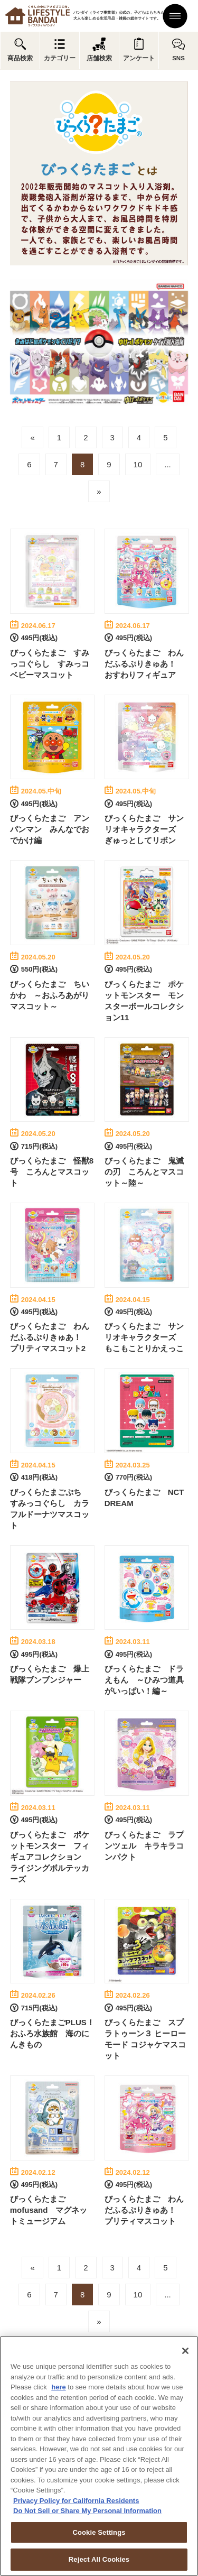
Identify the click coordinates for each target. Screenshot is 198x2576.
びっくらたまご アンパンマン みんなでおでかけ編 (49, 829)
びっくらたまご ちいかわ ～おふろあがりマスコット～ (49, 995)
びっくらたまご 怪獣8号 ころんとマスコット (51, 1171)
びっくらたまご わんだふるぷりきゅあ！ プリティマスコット (144, 2210)
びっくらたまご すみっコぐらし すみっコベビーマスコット (49, 663)
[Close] (185, 2350)
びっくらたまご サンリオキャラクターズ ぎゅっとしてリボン (144, 829)
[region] (99, 2456)
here (58, 2387)
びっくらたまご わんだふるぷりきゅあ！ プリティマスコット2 (49, 1337)
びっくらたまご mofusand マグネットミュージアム (49, 2210)
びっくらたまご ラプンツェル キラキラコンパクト (144, 1845)
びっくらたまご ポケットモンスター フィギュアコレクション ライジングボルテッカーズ (49, 1856)
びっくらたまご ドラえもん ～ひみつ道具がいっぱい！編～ (144, 1679)
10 (138, 464)
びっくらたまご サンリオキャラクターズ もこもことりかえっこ (144, 1337)
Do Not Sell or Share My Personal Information (87, 2511)
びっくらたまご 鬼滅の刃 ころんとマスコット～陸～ (144, 1171)
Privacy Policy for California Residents (76, 2501)
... (167, 464)
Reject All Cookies (99, 2559)
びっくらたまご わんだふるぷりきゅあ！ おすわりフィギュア (144, 663)
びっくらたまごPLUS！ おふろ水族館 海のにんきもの (56, 2033)
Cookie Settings (98, 2532)
